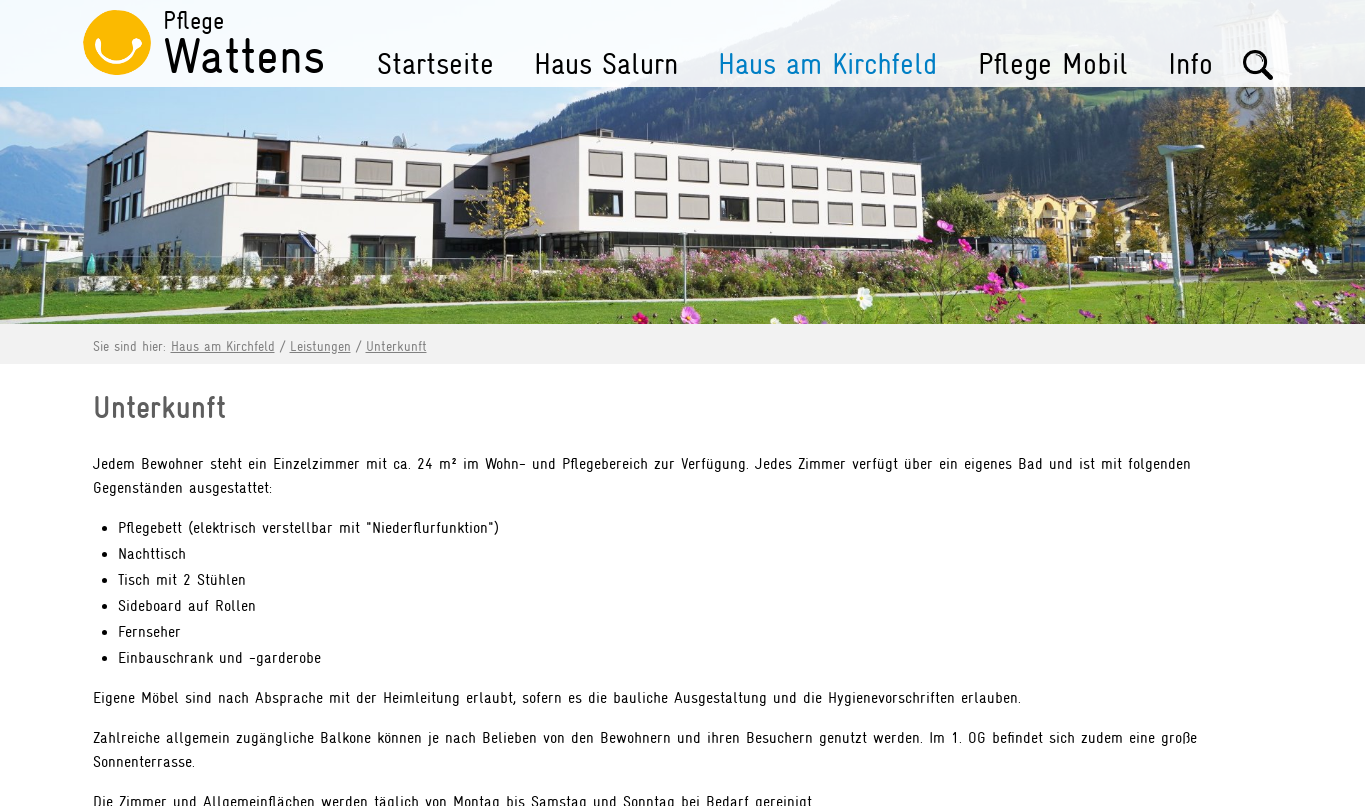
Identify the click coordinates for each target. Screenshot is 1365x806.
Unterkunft (396, 346)
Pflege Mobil (1053, 64)
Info (1190, 64)
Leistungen (320, 346)
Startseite (435, 64)
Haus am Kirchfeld (828, 64)
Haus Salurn (606, 64)
